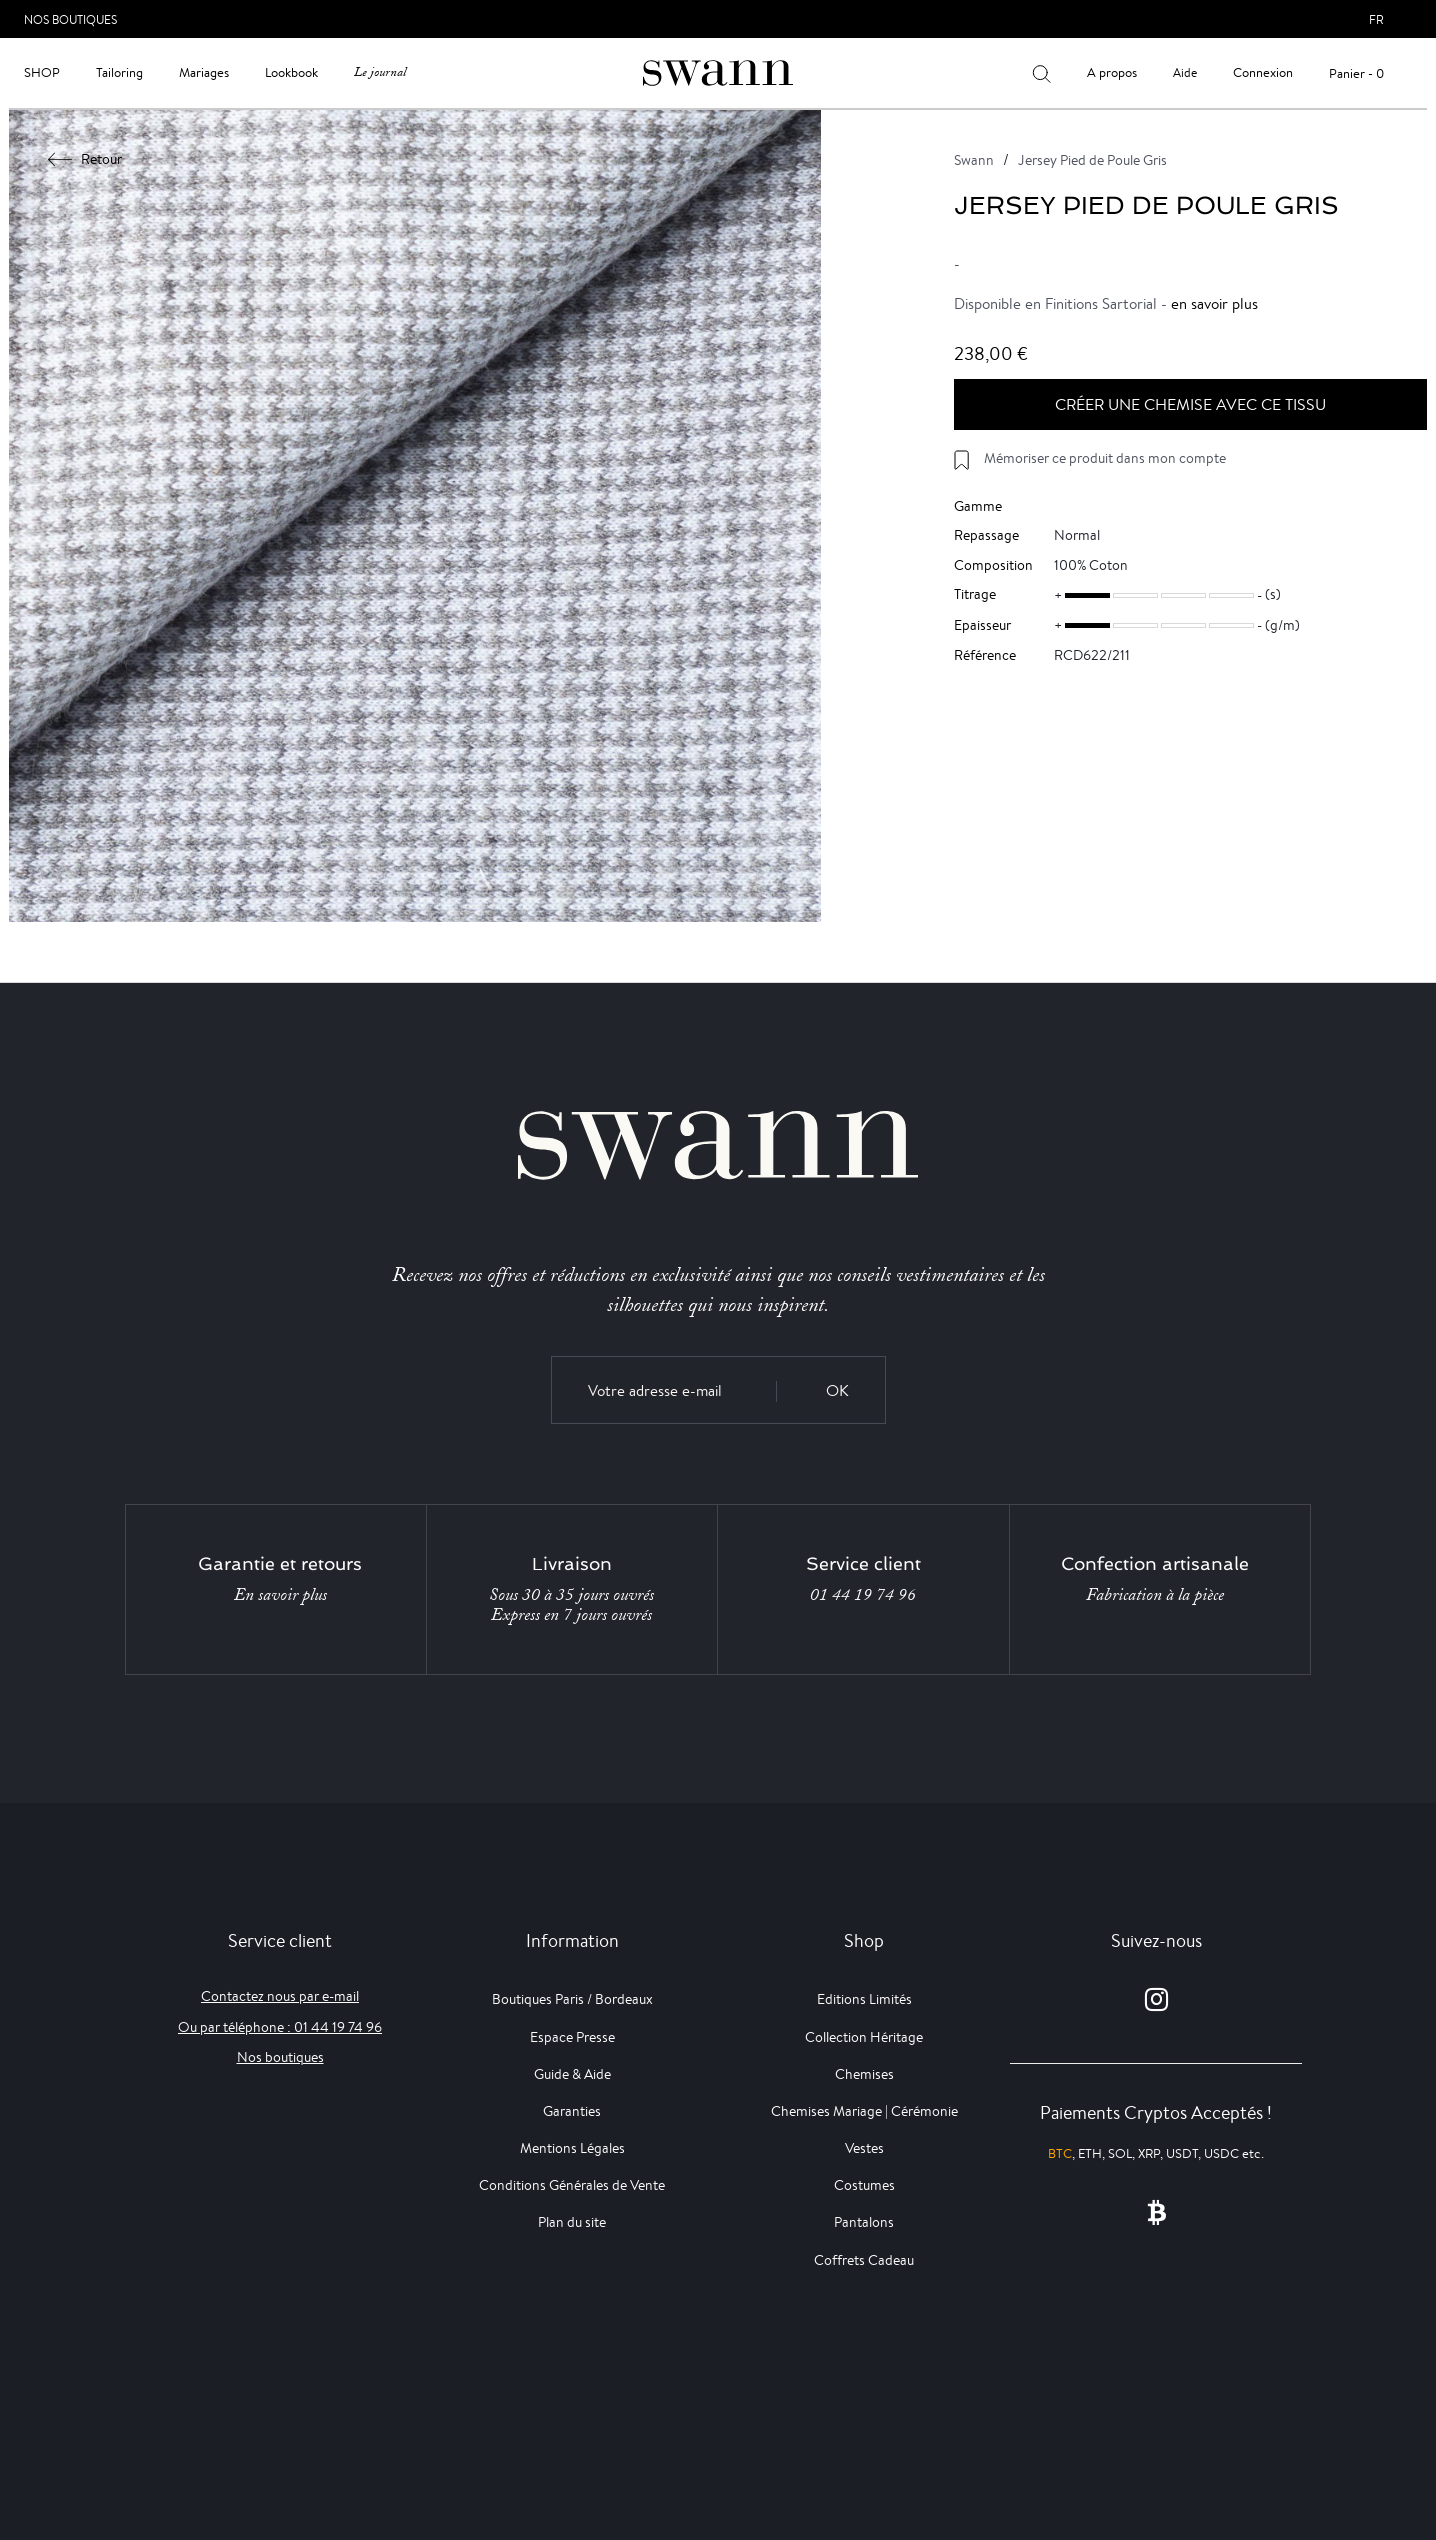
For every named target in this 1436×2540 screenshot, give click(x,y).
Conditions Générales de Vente (572, 2185)
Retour (85, 159)
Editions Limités (864, 1999)
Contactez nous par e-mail (280, 1996)
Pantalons (864, 2222)
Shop (42, 72)
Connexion (1263, 72)
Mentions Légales (572, 2148)
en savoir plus (1214, 303)
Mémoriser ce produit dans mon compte (1105, 458)
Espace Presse (572, 2037)
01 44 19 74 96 (863, 1595)
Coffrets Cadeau (864, 2260)
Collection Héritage (864, 2037)
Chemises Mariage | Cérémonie (864, 2111)
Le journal (380, 72)
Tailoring (119, 72)
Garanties (572, 2111)
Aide (1185, 72)
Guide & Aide (572, 2074)
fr (1376, 19)
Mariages (204, 72)
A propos (1112, 72)
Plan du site (572, 2222)
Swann (974, 160)
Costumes (864, 2185)
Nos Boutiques (70, 19)
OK (837, 1390)
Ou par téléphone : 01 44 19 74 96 (280, 2027)
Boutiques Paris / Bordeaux (572, 1999)
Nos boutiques (280, 2057)
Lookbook (291, 72)
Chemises (864, 2074)
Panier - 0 (1356, 73)
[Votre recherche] (1041, 73)
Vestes (864, 2148)
